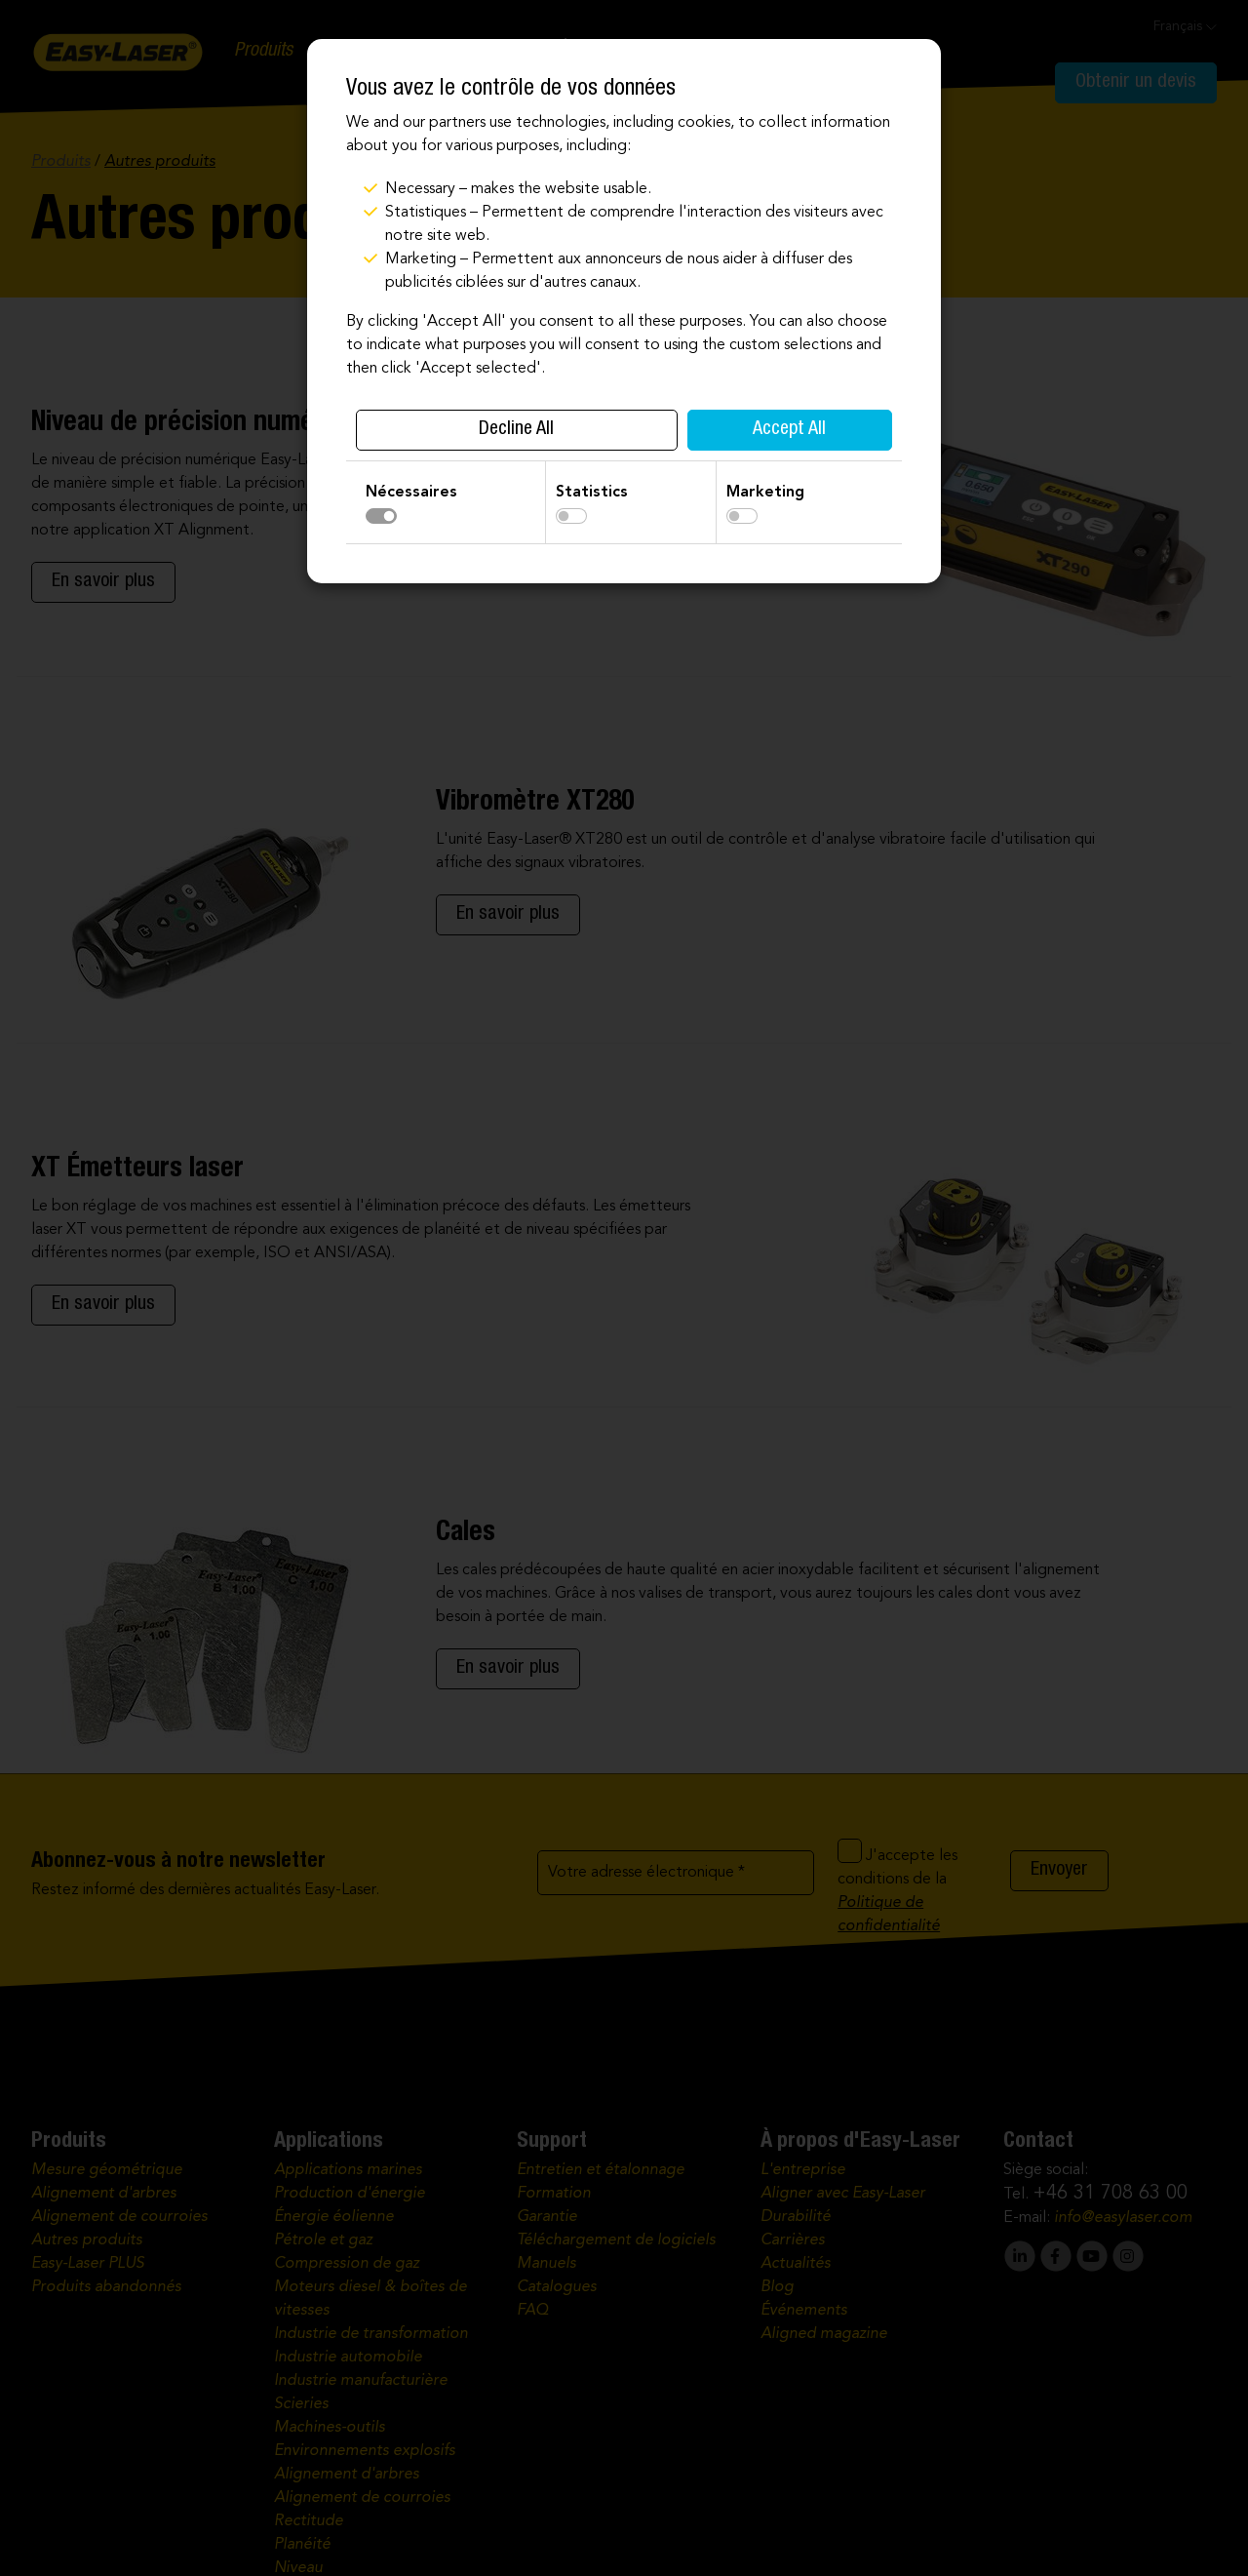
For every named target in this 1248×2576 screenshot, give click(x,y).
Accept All (789, 430)
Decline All (516, 430)
